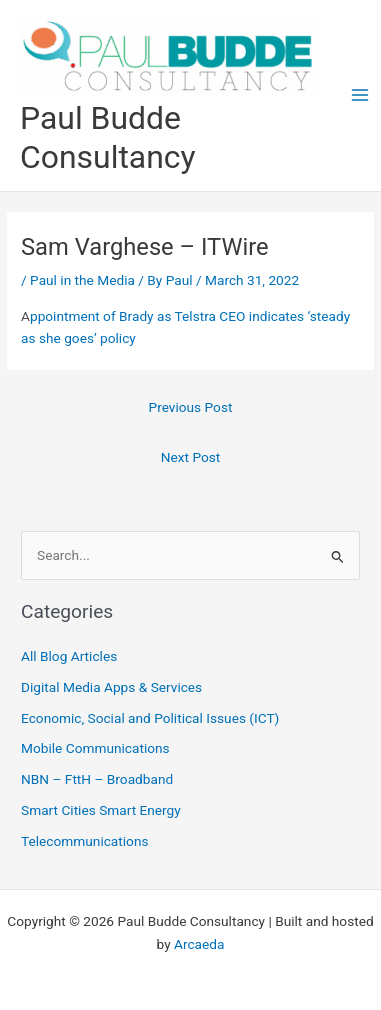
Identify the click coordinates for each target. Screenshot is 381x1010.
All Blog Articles (69, 656)
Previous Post (191, 407)
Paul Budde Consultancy (108, 137)
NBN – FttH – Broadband (97, 779)
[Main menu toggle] (360, 95)
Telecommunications (84, 841)
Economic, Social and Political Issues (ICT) (150, 718)
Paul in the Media (82, 280)
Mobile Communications (95, 748)
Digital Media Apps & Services (111, 687)
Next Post (191, 457)
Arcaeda (199, 944)
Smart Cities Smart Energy (101, 810)
